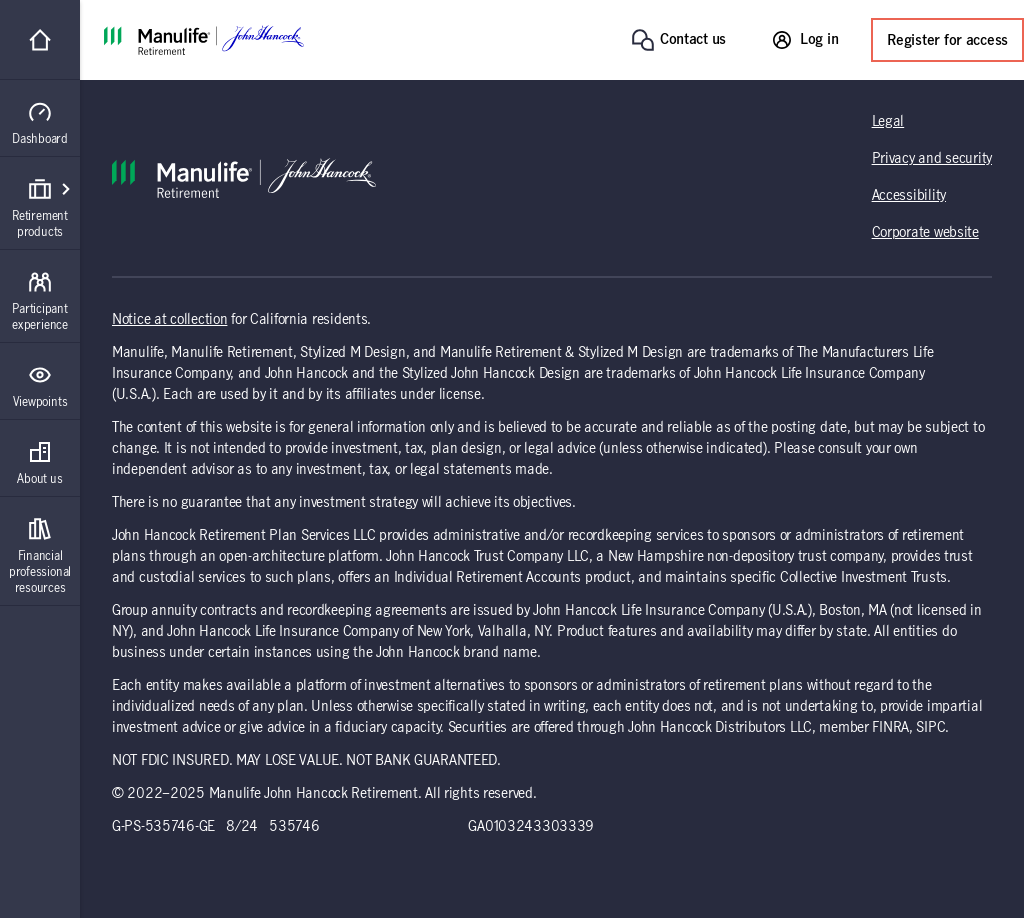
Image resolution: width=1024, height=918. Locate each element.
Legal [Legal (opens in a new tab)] (888, 122)
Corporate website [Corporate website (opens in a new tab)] (925, 233)
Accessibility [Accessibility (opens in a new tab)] (909, 196)
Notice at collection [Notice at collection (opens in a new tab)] (169, 320)
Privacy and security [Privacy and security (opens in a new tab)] (932, 159)
